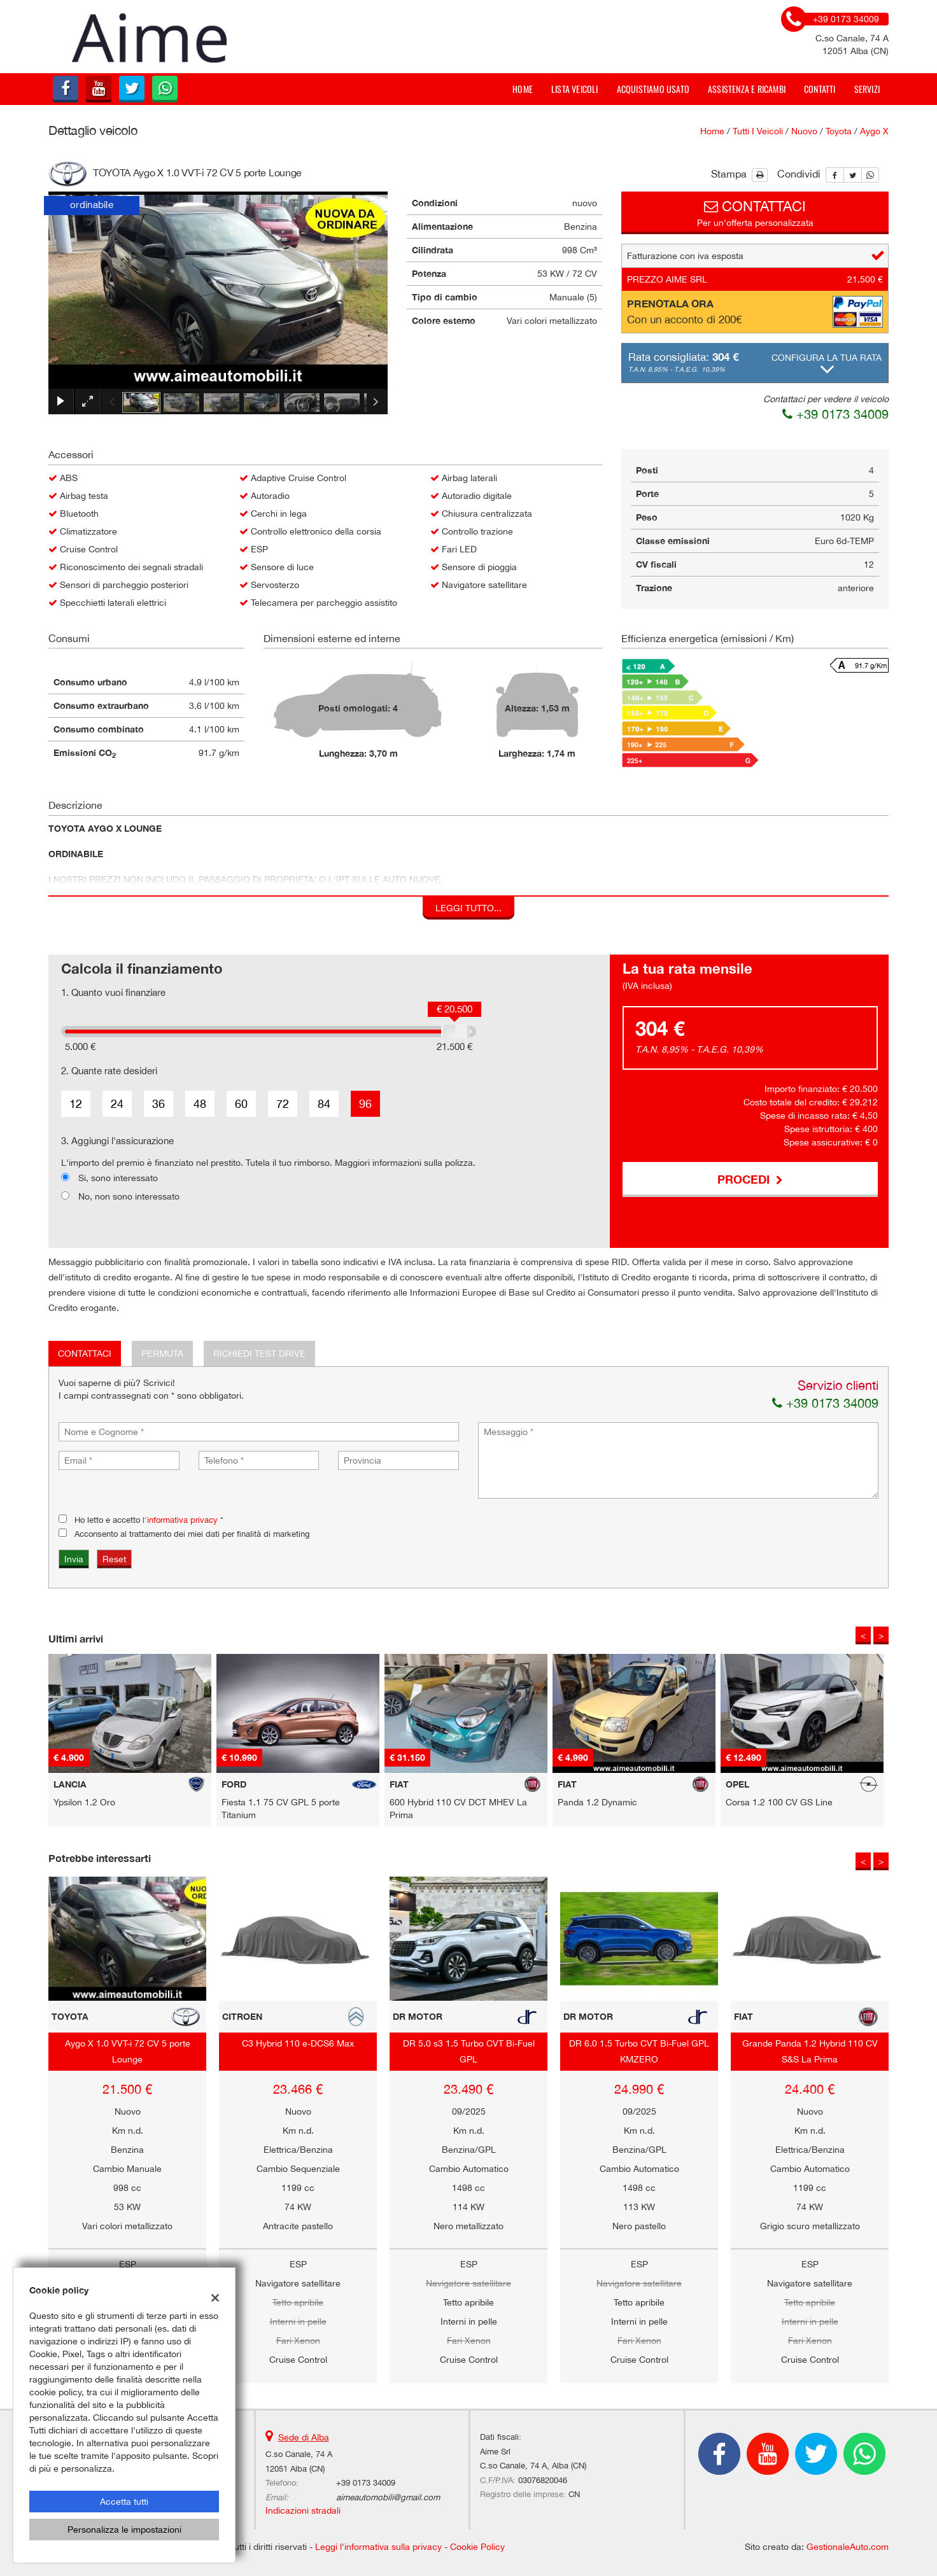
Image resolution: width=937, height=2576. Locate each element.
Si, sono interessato (118, 1178)
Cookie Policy (477, 2547)
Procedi (750, 1179)
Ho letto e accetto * (148, 1520)
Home (522, 88)
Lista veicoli (574, 88)
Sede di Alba (303, 2437)
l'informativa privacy (180, 1520)
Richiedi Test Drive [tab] (259, 1353)
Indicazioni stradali (303, 2510)
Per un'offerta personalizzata (755, 212)
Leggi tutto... (468, 908)
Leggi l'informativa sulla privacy (378, 2547)
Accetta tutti (124, 2501)
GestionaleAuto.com (848, 2547)
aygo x (874, 131)
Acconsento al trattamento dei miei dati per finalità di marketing (191, 1534)
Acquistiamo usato (653, 88)
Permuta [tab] (162, 1353)
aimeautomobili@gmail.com (388, 2497)
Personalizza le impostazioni (124, 2529)
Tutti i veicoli (758, 131)
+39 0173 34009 (835, 414)
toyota (839, 131)
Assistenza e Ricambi (747, 88)
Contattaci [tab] (84, 1353)
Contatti (820, 88)
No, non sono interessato (129, 1196)
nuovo (804, 131)
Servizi (867, 88)
